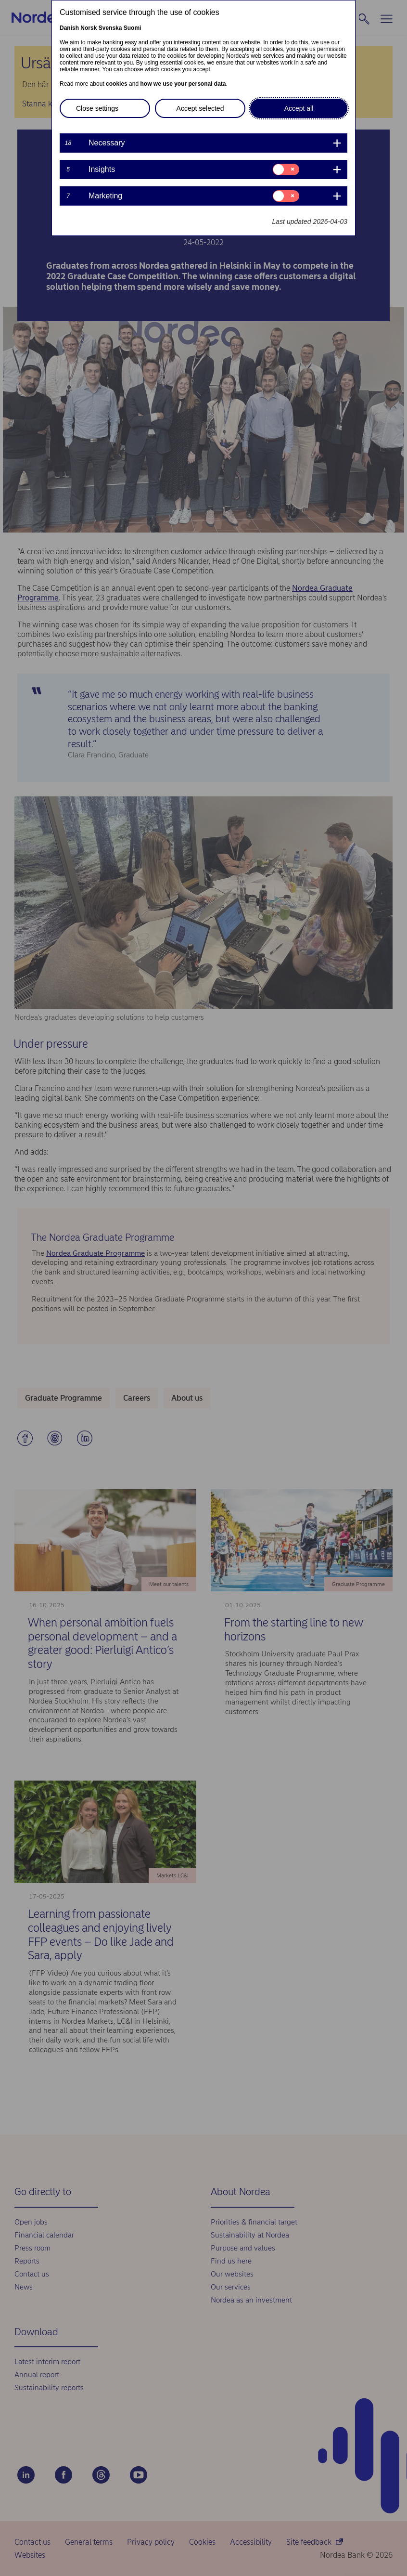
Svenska (110, 28)
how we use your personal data (183, 83)
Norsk (88, 28)
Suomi (132, 28)
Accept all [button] (299, 108)
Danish (69, 28)
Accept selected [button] (200, 108)
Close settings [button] (97, 108)
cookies (116, 83)
